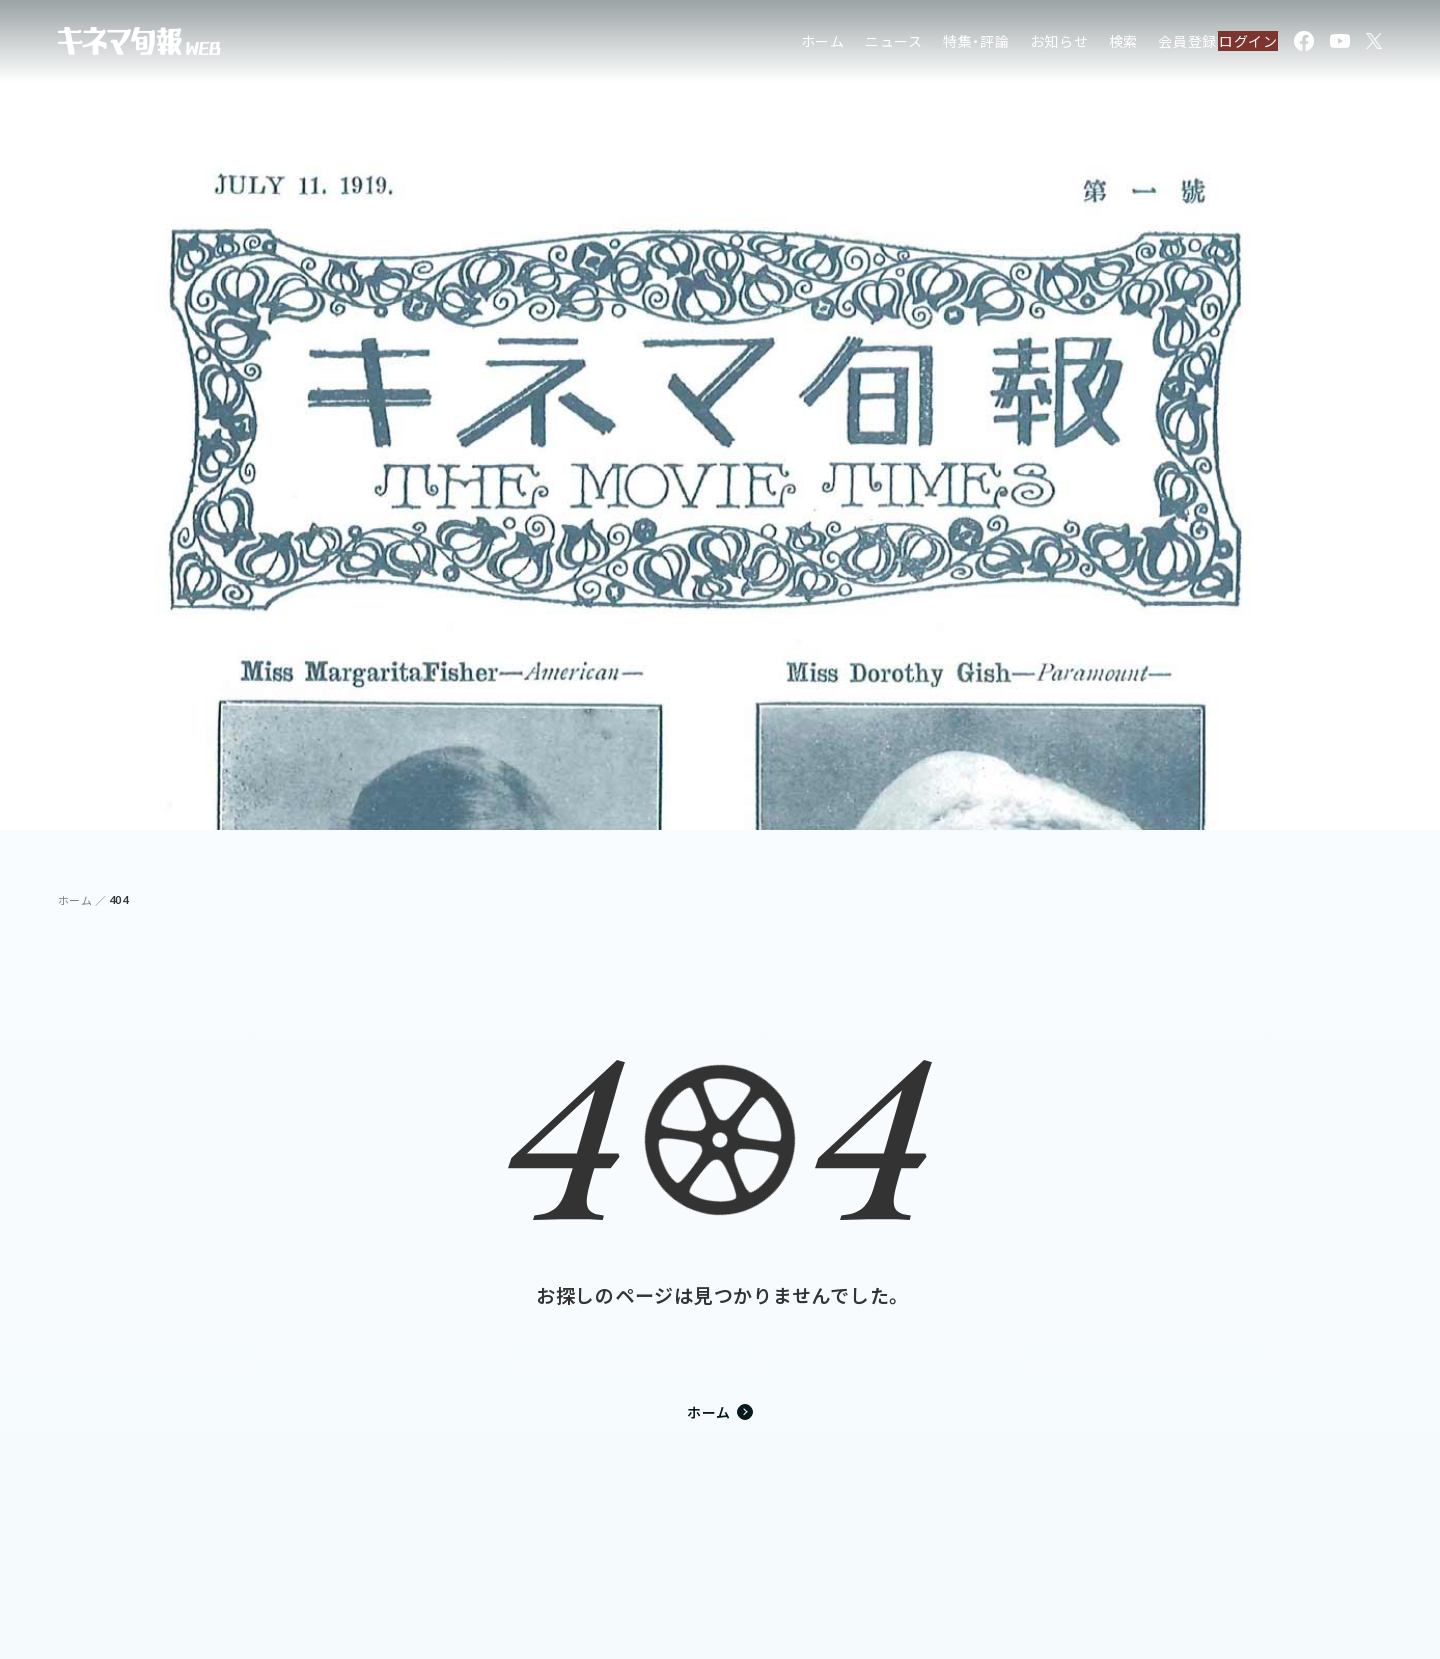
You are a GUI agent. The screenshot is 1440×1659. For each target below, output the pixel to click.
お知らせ (1017, 44)
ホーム (781, 44)
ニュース (852, 44)
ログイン (1236, 44)
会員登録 (1145, 44)
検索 (1082, 44)
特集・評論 (934, 44)
